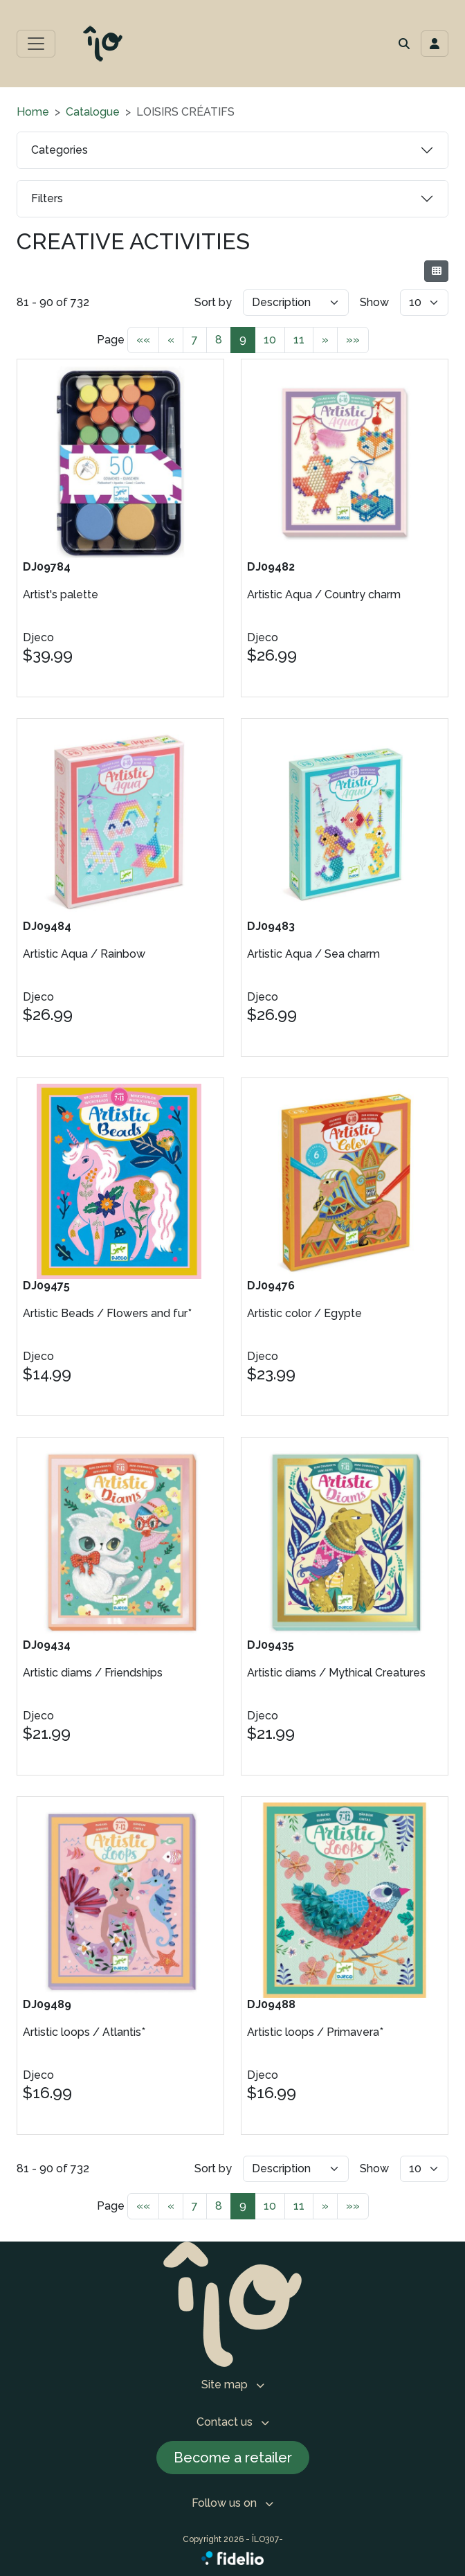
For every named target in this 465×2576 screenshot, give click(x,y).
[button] (404, 43)
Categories (59, 149)
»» (353, 339)
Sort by (213, 302)
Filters (47, 198)
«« (143, 339)
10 (270, 339)
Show (374, 302)
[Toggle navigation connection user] (434, 43)
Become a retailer (233, 2457)
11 (298, 339)
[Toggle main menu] (36, 43)
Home (33, 111)
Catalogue (93, 111)
